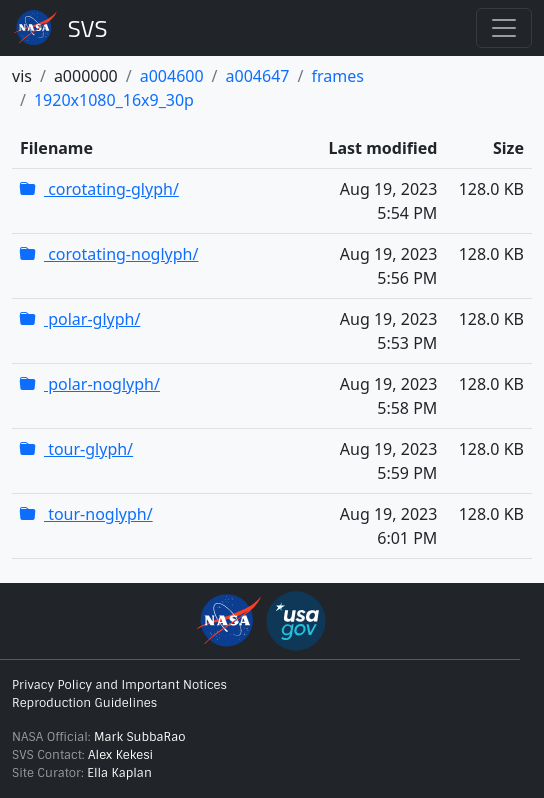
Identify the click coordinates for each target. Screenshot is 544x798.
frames (337, 76)
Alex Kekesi (120, 755)
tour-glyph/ (76, 449)
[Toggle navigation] (504, 28)
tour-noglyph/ (86, 514)
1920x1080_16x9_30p (114, 100)
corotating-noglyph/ (109, 254)
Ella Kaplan (119, 773)
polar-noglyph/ (90, 384)
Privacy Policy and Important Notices (119, 685)
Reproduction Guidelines (84, 703)
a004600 (172, 76)
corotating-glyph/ (99, 189)
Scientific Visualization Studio (88, 28)
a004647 (258, 76)
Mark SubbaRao (140, 737)
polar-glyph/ (80, 319)
